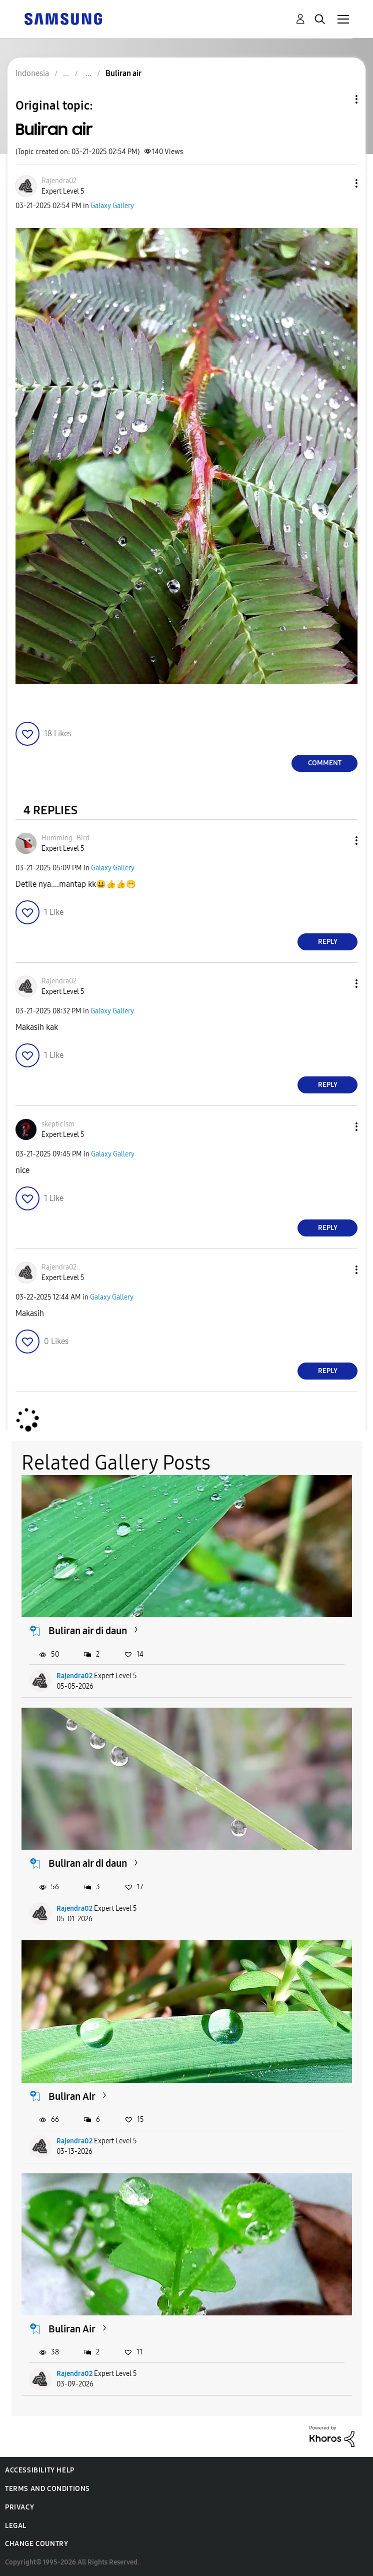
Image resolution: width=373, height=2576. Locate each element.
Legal (15, 2525)
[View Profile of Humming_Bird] (66, 838)
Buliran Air (72, 2096)
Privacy (19, 2507)
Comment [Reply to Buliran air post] (325, 763)
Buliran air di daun (87, 1631)
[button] (340, 183)
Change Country (36, 2543)
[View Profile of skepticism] (58, 1124)
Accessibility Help (39, 2470)
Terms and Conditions (47, 2488)
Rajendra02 (74, 1676)
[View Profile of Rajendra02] (59, 181)
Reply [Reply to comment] (328, 941)
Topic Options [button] (340, 99)
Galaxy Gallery (112, 206)
